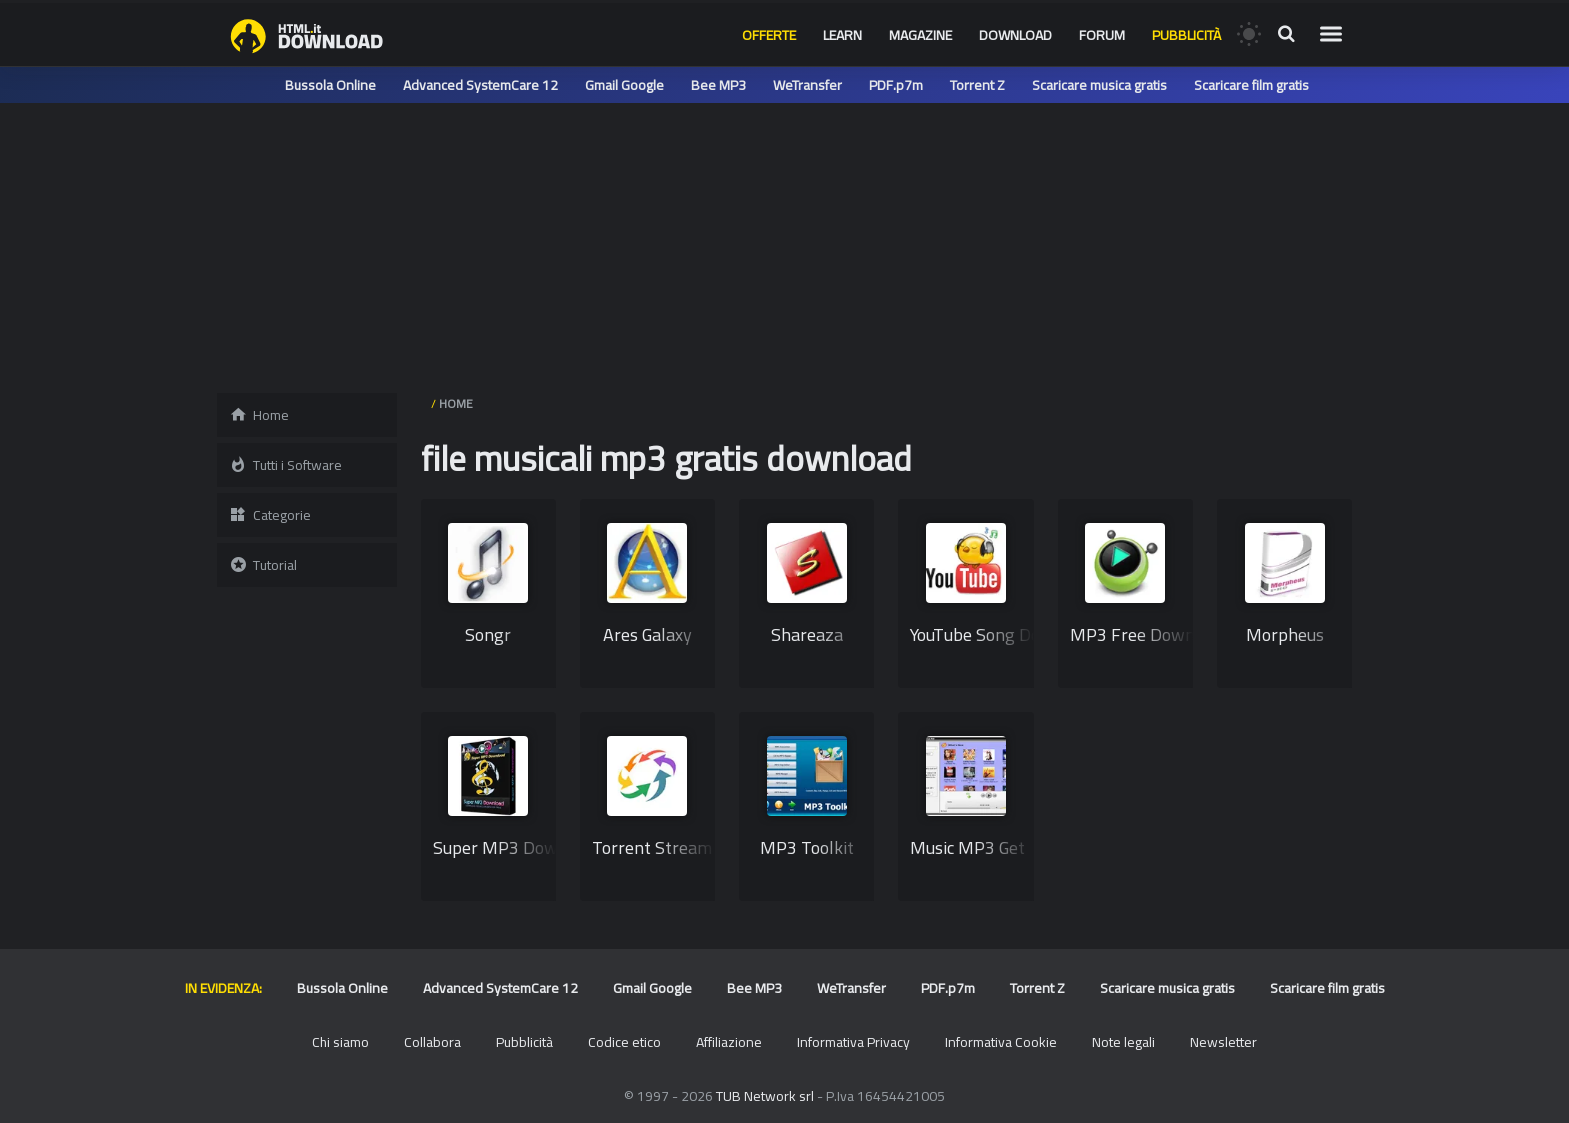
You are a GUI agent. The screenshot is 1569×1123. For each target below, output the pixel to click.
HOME (456, 403)
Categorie (270, 515)
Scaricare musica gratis (1099, 85)
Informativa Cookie (1001, 1042)
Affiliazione (729, 1042)
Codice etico (624, 1042)
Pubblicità (1186, 35)
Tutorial (263, 565)
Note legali (1123, 1042)
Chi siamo (340, 1042)
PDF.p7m (896, 85)
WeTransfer (807, 85)
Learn (842, 35)
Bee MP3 (718, 85)
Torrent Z (977, 85)
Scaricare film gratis (1251, 85)
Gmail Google (624, 85)
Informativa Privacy (853, 1042)
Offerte (769, 35)
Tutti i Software (285, 465)
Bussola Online (330, 85)
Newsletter (1223, 1042)
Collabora (432, 1042)
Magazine (920, 35)
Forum (1102, 35)
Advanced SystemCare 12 (480, 85)
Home (259, 415)
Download (1015, 35)
